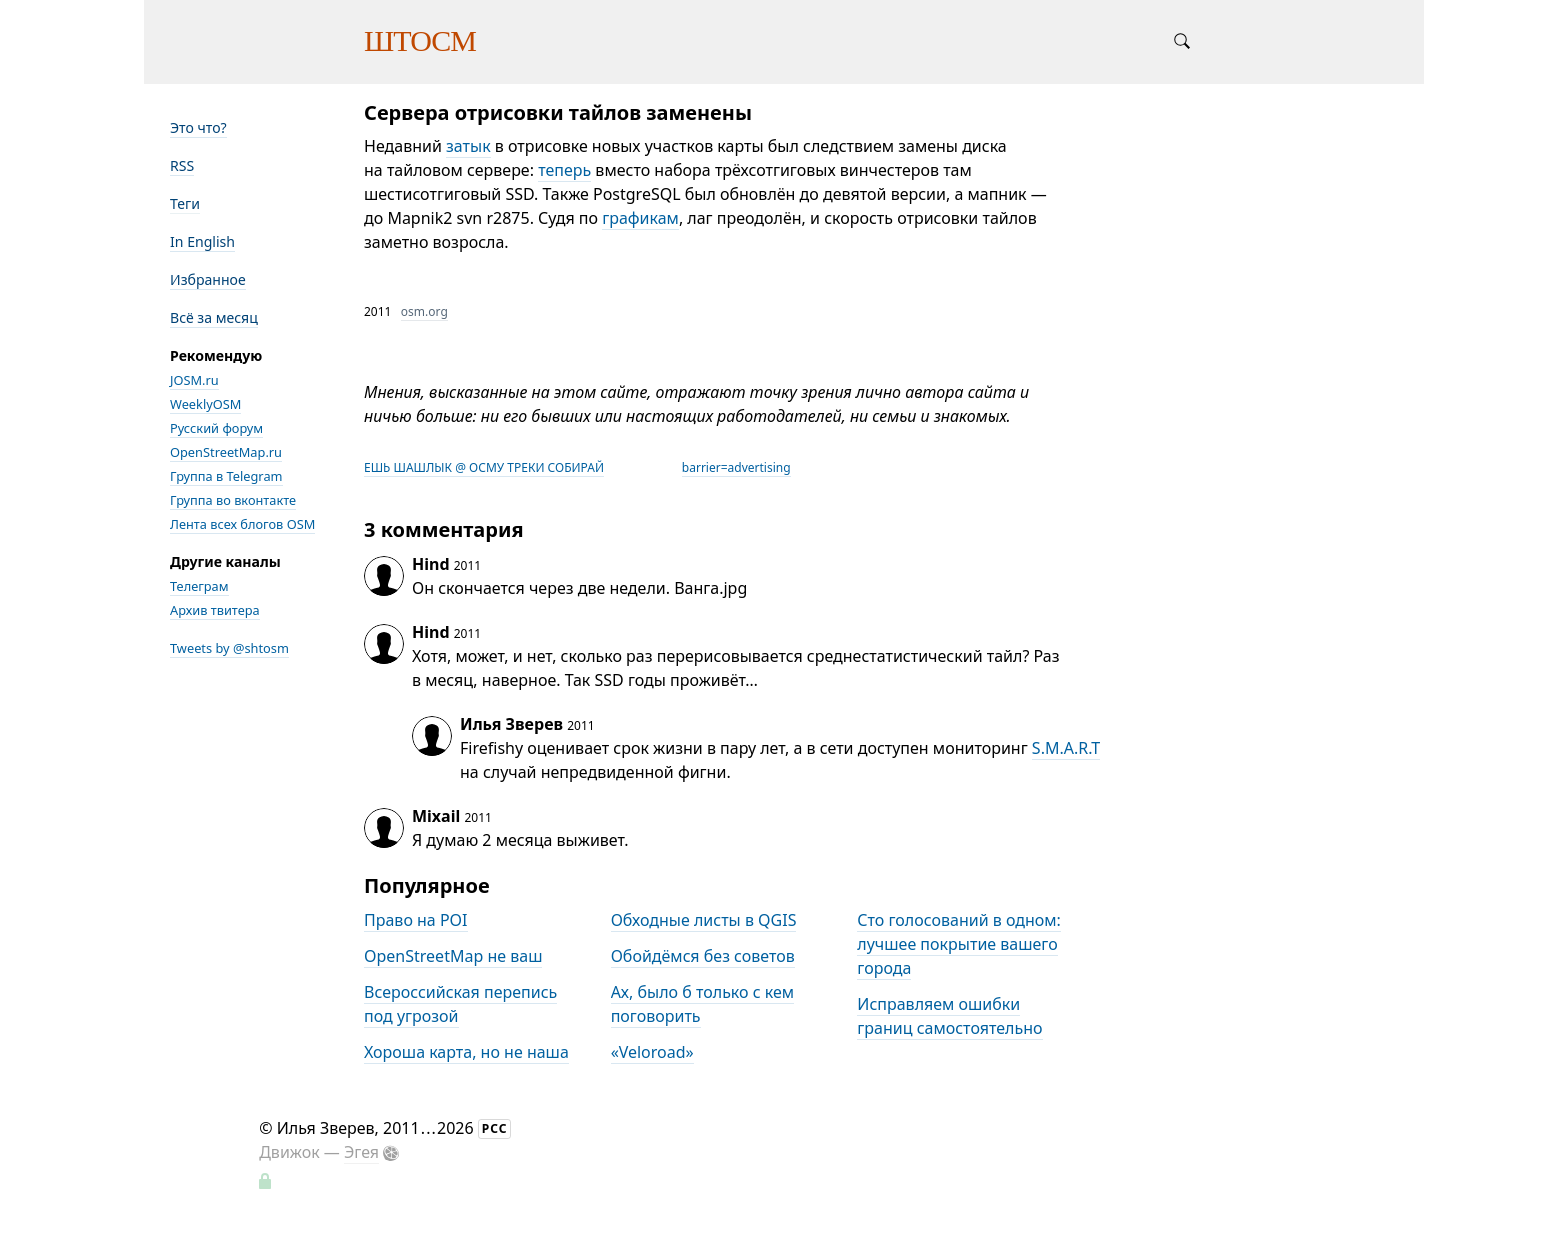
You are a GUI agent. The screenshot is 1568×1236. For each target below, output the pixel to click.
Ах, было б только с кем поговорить (702, 1004)
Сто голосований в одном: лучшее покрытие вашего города (959, 944)
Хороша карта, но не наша (466, 1052)
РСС (495, 1128)
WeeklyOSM (205, 404)
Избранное (208, 279)
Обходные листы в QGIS (704, 920)
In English (202, 241)
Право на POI (416, 920)
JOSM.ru (194, 380)
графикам (640, 218)
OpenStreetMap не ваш (453, 956)
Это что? (198, 127)
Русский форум (216, 428)
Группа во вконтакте (233, 500)
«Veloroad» (652, 1052)
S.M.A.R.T (1066, 748)
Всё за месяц (214, 317)
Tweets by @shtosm (229, 648)
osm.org (424, 311)
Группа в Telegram (226, 476)
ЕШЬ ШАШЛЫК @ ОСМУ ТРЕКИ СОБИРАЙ (484, 467)
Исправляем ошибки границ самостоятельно (949, 1016)
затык (468, 146)
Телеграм (199, 586)
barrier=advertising (736, 467)
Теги (185, 203)
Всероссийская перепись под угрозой (460, 1004)
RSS (182, 165)
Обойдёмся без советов (703, 956)
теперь (564, 170)
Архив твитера (215, 610)
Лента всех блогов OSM (242, 524)
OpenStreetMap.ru (226, 452)
